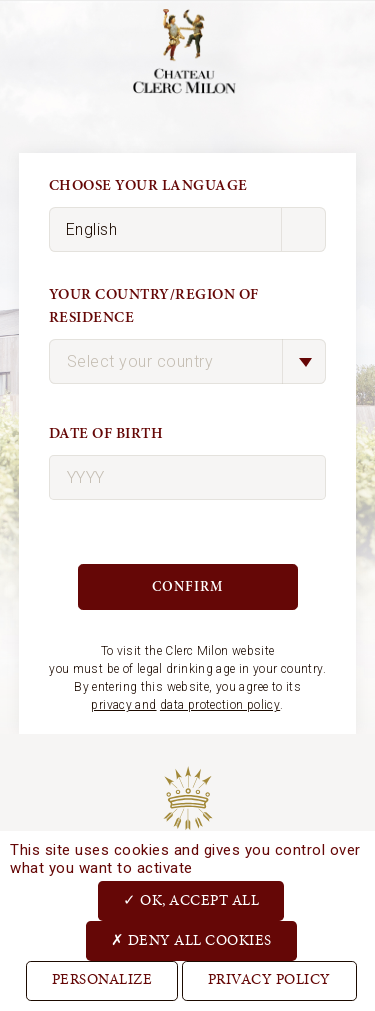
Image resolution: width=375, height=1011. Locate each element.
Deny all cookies (191, 940)
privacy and (123, 705)
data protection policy (220, 705)
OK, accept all (191, 900)
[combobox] (188, 361)
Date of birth (106, 433)
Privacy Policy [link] (269, 980)
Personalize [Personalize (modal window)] (102, 980)
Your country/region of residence (154, 306)
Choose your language (148, 185)
